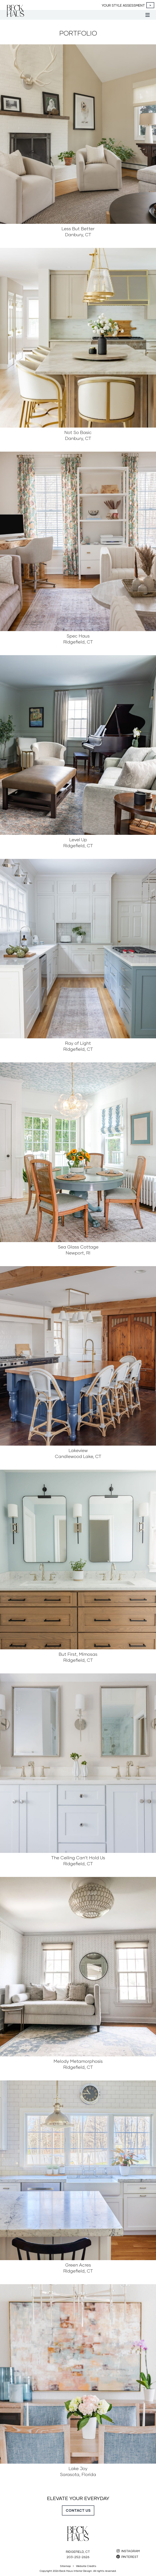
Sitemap (65, 2566)
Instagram (128, 2551)
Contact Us (78, 2510)
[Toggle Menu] (147, 15)
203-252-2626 (78, 2557)
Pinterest (127, 2557)
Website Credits (86, 2566)
